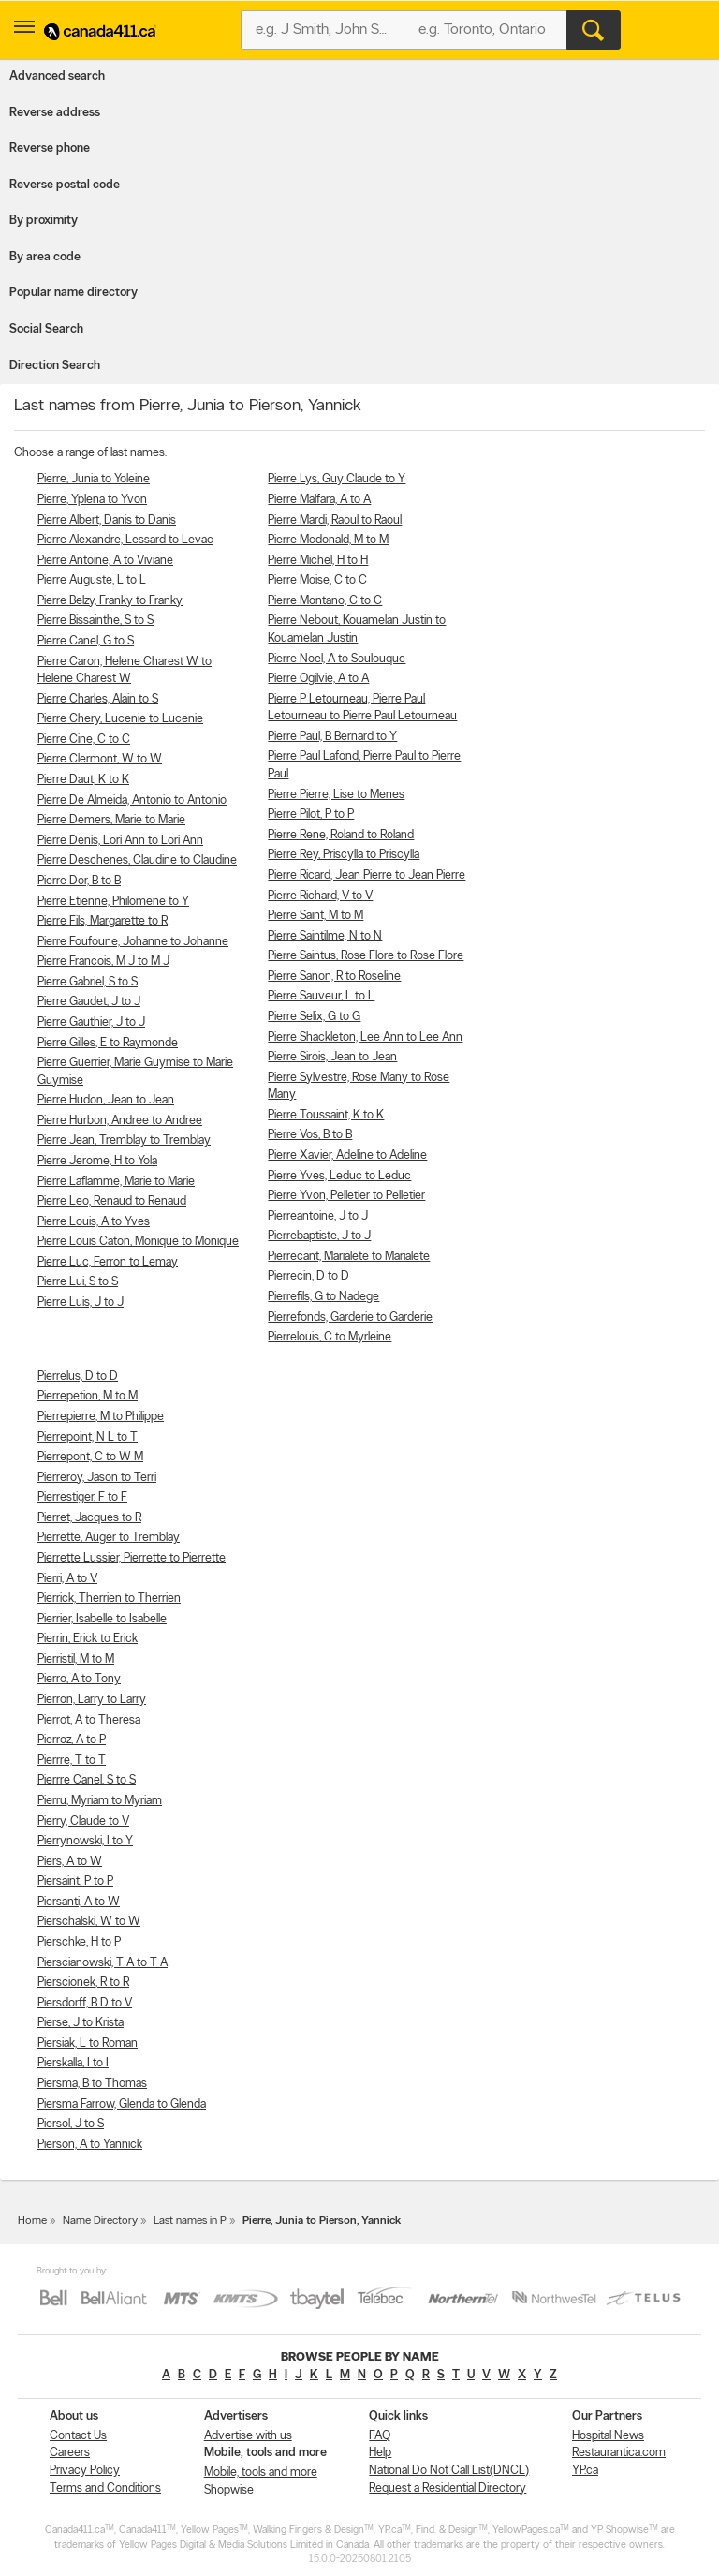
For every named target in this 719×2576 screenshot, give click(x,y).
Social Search (46, 329)
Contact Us (78, 2436)
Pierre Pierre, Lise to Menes (336, 795)
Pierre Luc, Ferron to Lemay (107, 1262)
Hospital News (608, 2436)
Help (380, 2453)
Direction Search (54, 366)
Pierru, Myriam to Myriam (99, 1801)
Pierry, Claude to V (83, 1821)
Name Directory (100, 2221)
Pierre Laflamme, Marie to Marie (116, 1182)
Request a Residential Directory (447, 2488)
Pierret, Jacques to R (89, 1518)
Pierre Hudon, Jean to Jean (105, 1100)
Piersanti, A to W (78, 1902)
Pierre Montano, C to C (325, 601)
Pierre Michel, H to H (318, 561)
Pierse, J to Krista (80, 2023)
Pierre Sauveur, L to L (321, 996)
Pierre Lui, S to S (77, 1282)
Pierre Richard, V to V (320, 896)
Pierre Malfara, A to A (319, 500)
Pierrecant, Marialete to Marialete (349, 1257)
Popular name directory (73, 293)
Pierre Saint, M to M (315, 916)
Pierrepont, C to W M (90, 1457)
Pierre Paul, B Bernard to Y (332, 737)
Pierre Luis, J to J (80, 1302)
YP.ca (585, 2471)
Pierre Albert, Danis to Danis (106, 520)
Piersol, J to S (70, 2124)
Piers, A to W (69, 1862)
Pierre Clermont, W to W (99, 759)
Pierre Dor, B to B (79, 881)
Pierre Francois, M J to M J (103, 961)
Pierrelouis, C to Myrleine (329, 1337)
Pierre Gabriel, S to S (87, 982)
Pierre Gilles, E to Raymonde (107, 1043)
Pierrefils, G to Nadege (323, 1297)
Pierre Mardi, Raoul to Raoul (335, 520)
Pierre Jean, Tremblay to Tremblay (124, 1140)
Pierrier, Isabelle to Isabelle (102, 1619)
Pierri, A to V (67, 1579)
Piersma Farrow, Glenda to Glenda (121, 2104)
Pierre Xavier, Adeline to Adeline (347, 1155)
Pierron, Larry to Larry (91, 1700)
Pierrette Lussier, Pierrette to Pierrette (131, 1558)
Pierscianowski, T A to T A (102, 1963)
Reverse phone (49, 148)
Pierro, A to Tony (79, 1679)
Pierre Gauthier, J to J (91, 1022)
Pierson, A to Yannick (89, 2145)
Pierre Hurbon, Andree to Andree (119, 1121)
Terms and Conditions (105, 2488)
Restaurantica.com (619, 2453)
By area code (45, 257)
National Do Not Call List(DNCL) (449, 2471)
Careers (70, 2453)
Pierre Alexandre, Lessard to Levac (125, 540)
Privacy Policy (85, 2471)
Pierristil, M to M (75, 1659)
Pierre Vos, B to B (310, 1135)
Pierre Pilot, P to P (311, 814)
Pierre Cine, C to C (83, 739)
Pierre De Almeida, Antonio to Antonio (132, 800)
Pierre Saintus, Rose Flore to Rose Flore (365, 956)
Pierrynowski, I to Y (85, 1841)
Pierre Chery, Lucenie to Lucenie (120, 719)
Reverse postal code (64, 185)
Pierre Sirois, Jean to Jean (332, 1057)
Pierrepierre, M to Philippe (100, 1417)
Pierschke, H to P (79, 1942)
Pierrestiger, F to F (82, 1497)
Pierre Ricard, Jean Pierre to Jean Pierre (366, 875)
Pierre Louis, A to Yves (93, 1222)
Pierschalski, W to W (88, 1922)
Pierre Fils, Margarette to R (102, 921)
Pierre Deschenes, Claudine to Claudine (137, 860)
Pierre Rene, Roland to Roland (341, 835)
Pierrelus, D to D (77, 1376)
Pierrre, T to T (71, 1760)
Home (32, 2221)
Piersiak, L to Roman (87, 2043)
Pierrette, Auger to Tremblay (108, 1538)
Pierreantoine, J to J (318, 1216)
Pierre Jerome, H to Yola (97, 1161)
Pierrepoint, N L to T (87, 1437)
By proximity (43, 221)
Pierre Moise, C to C (317, 580)
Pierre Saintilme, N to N (325, 936)
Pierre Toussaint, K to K (326, 1115)
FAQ (379, 2436)
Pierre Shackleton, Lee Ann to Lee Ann (365, 1037)
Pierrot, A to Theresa (88, 1720)
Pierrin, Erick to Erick (87, 1639)
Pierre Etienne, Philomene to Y (113, 902)
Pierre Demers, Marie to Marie (111, 820)
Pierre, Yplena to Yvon (92, 500)
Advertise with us (248, 2436)
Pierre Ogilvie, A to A (318, 679)
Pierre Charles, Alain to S (97, 699)
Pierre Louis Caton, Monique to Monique (138, 1242)
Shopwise (229, 2490)
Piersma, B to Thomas (92, 2084)
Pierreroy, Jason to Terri (96, 1478)
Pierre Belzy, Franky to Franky (110, 601)
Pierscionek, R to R (83, 1982)
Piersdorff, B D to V (84, 2003)
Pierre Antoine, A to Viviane (105, 561)
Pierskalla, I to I (73, 2063)
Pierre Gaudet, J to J (88, 1002)
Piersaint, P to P (75, 1881)
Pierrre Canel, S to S (86, 1780)
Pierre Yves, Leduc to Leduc (339, 1176)
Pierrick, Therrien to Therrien (109, 1598)
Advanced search (57, 76)
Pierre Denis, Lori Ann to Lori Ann (120, 841)
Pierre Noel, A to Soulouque (336, 659)
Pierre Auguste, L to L (91, 580)
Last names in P (190, 2221)
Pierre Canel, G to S (85, 641)
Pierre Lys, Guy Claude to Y (336, 479)
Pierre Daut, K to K (83, 780)
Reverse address (54, 113)
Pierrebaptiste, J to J (319, 1236)
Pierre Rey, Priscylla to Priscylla (343, 855)
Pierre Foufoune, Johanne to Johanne (132, 942)
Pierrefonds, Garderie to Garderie (350, 1317)
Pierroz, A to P (71, 1740)
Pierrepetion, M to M (87, 1396)
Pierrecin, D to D (308, 1276)
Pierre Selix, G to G (314, 1017)
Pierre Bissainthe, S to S (95, 620)
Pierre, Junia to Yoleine (93, 479)
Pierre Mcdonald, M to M (328, 540)
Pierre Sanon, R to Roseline (334, 976)
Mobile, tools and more (260, 2472)
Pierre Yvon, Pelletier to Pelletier (346, 1196)
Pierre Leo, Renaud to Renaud (111, 1201)
